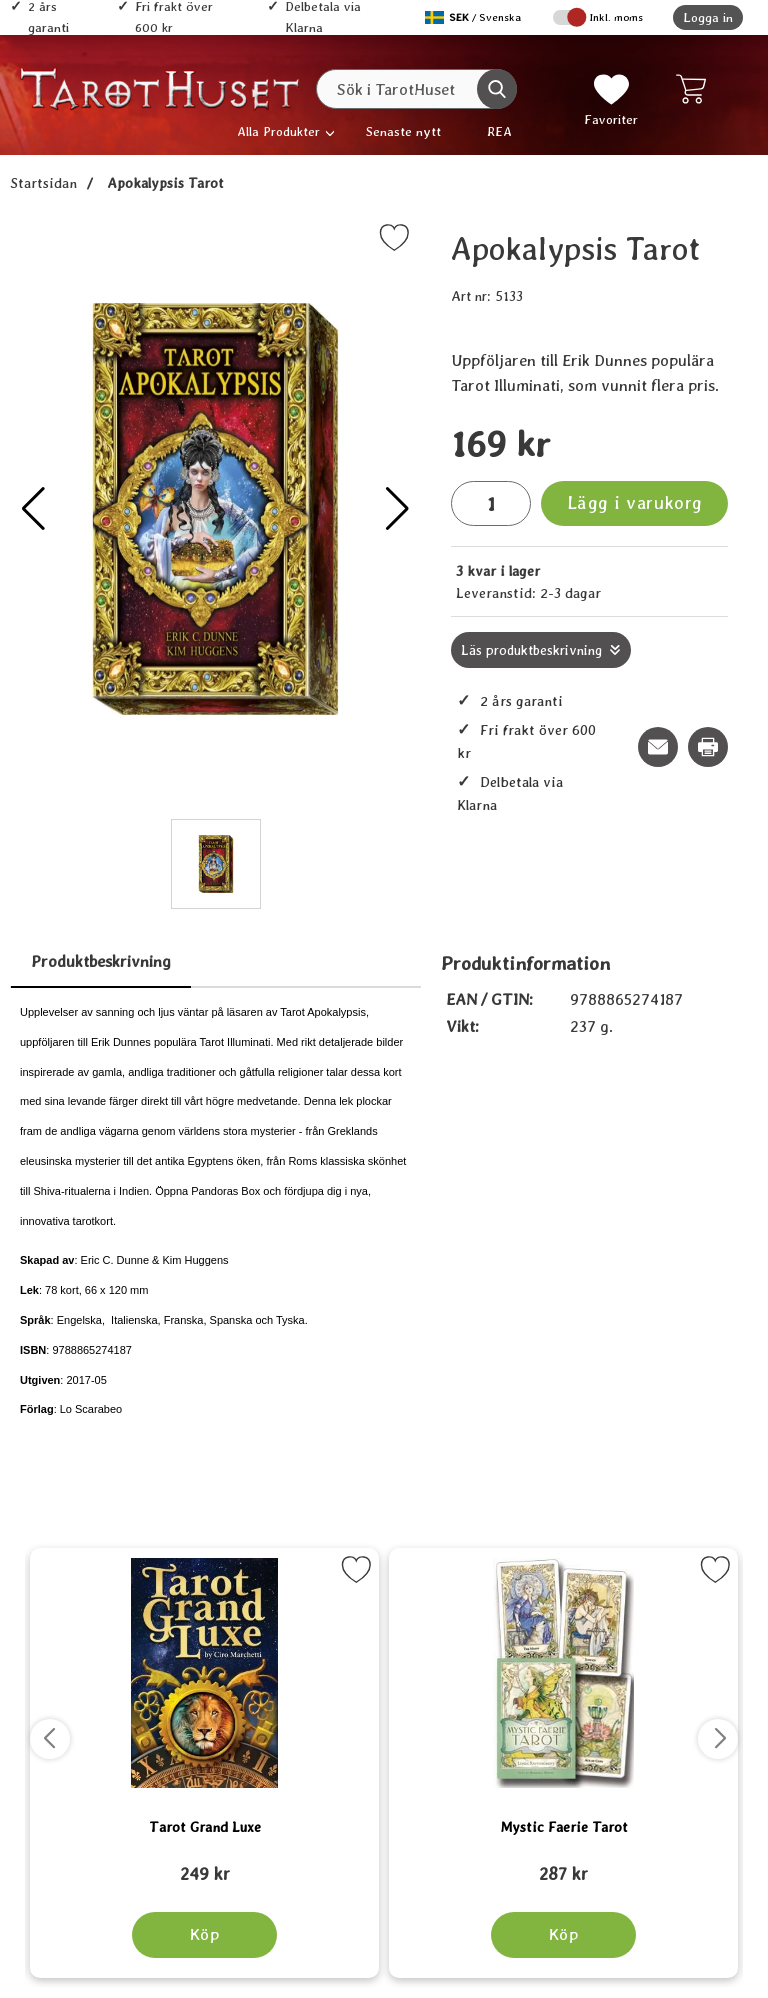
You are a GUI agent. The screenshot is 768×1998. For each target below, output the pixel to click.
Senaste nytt (403, 131)
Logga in (708, 17)
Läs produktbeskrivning (531, 650)
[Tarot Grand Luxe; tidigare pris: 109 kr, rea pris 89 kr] (204, 1865)
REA (499, 131)
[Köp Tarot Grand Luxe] (204, 1935)
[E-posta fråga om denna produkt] (658, 747)
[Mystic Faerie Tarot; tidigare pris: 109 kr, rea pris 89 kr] (563, 1865)
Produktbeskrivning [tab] (101, 961)
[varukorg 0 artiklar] (695, 89)
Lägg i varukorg (635, 502)
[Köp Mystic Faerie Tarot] (563, 1935)
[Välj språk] (475, 17)
